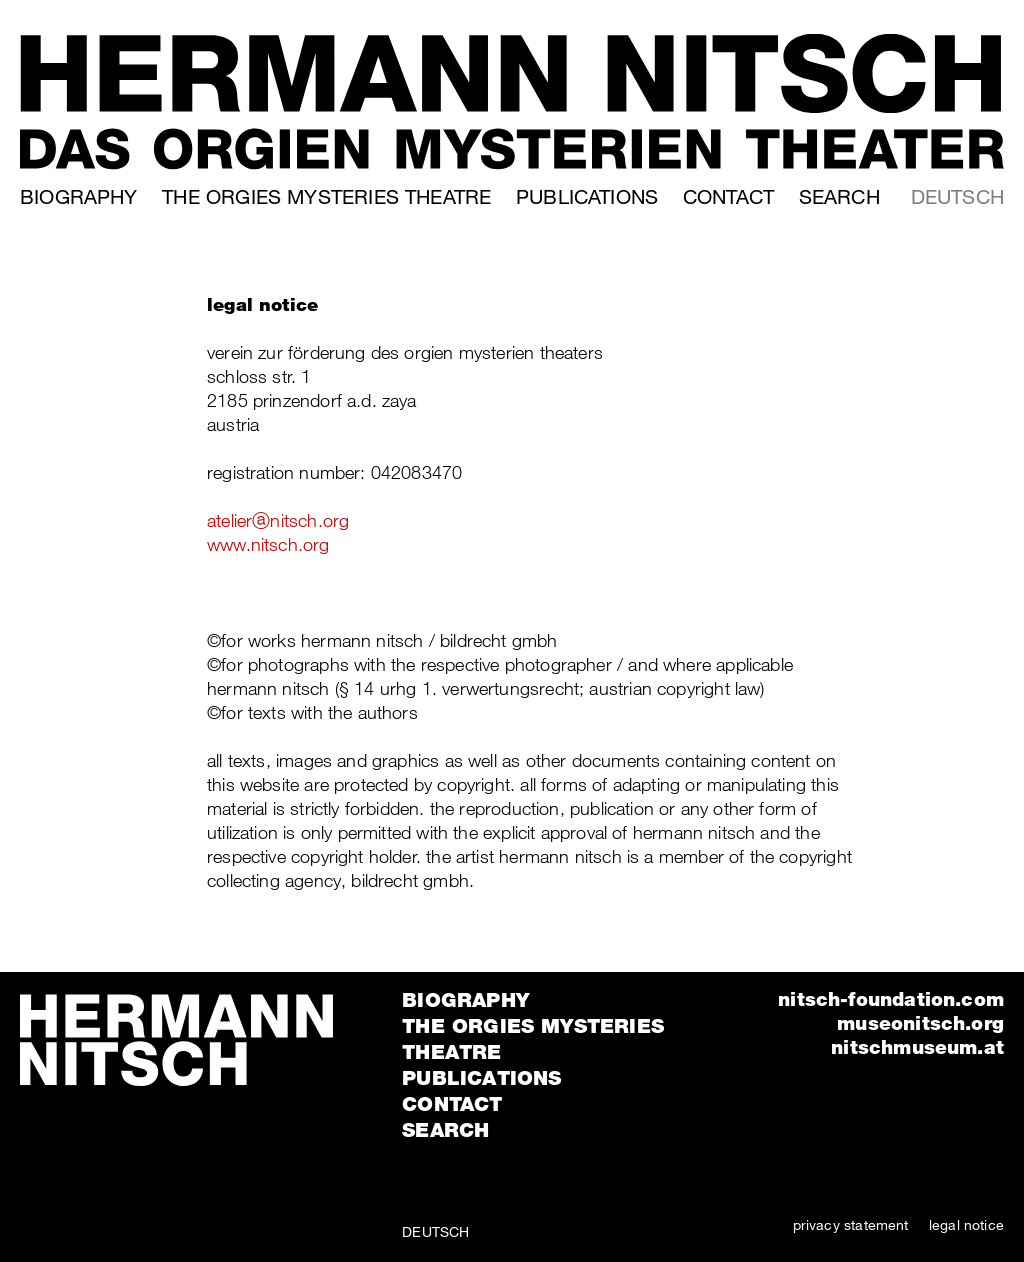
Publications (587, 196)
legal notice (966, 1224)
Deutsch (957, 196)
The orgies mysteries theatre (326, 196)
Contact (728, 196)
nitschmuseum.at (917, 1046)
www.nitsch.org (268, 544)
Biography (79, 196)
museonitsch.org (920, 1022)
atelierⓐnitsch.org (278, 520)
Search (839, 196)
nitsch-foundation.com (891, 998)
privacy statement (851, 1224)
